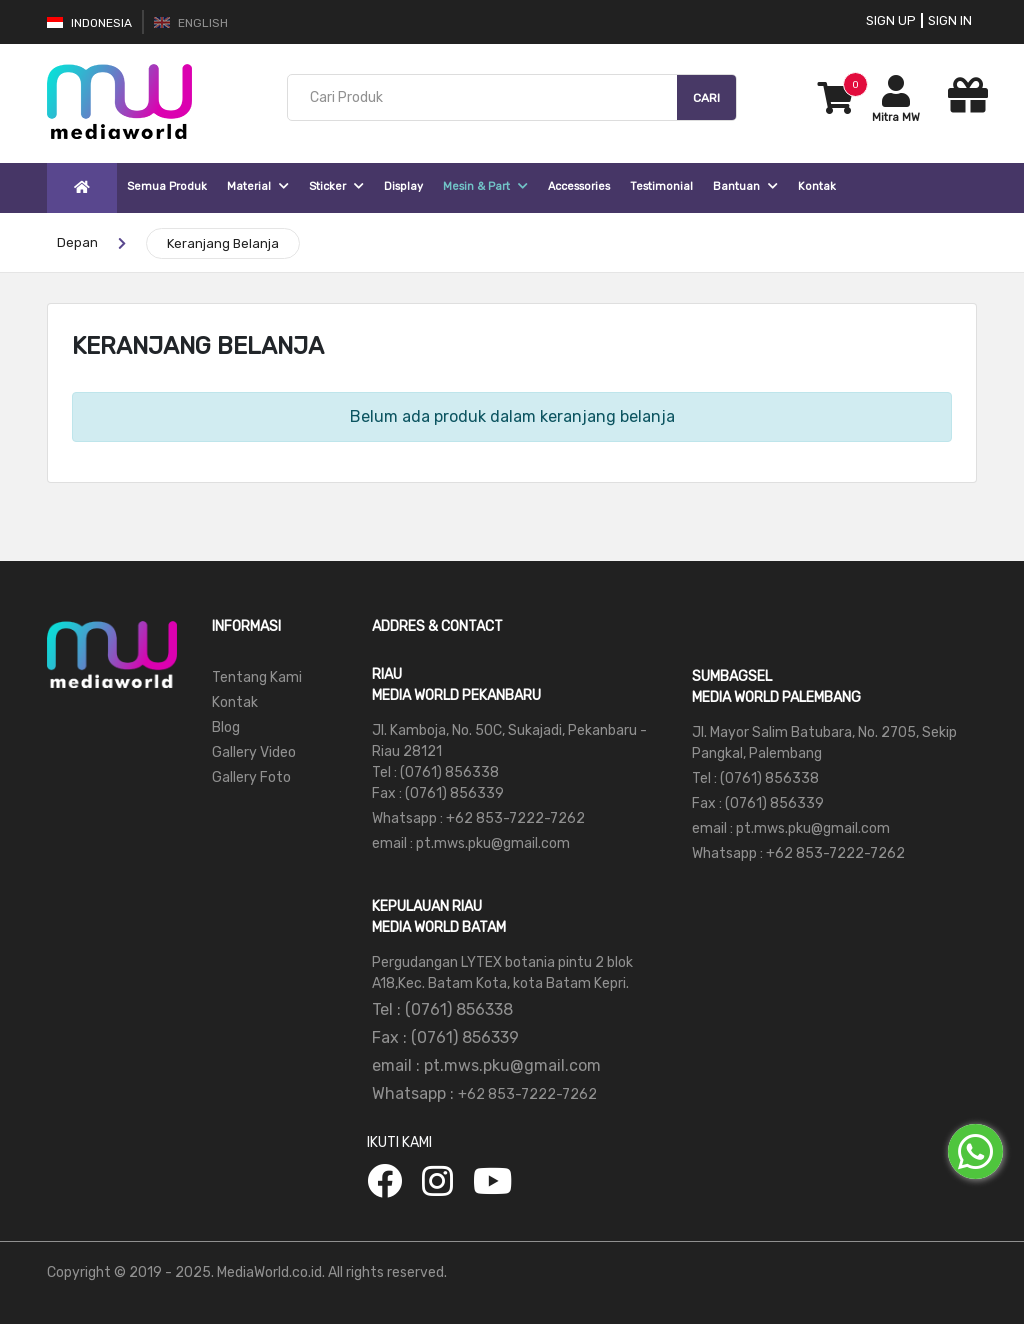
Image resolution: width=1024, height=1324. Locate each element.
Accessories (579, 186)
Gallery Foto (251, 777)
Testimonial (661, 186)
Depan (77, 242)
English (191, 23)
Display (403, 186)
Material (258, 186)
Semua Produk (167, 186)
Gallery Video (254, 752)
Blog (226, 727)
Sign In (950, 20)
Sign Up (891, 20)
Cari (706, 98)
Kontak (817, 186)
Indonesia (89, 23)
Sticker (336, 186)
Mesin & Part (485, 186)
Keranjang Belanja (223, 243)
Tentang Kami (257, 677)
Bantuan (745, 186)
